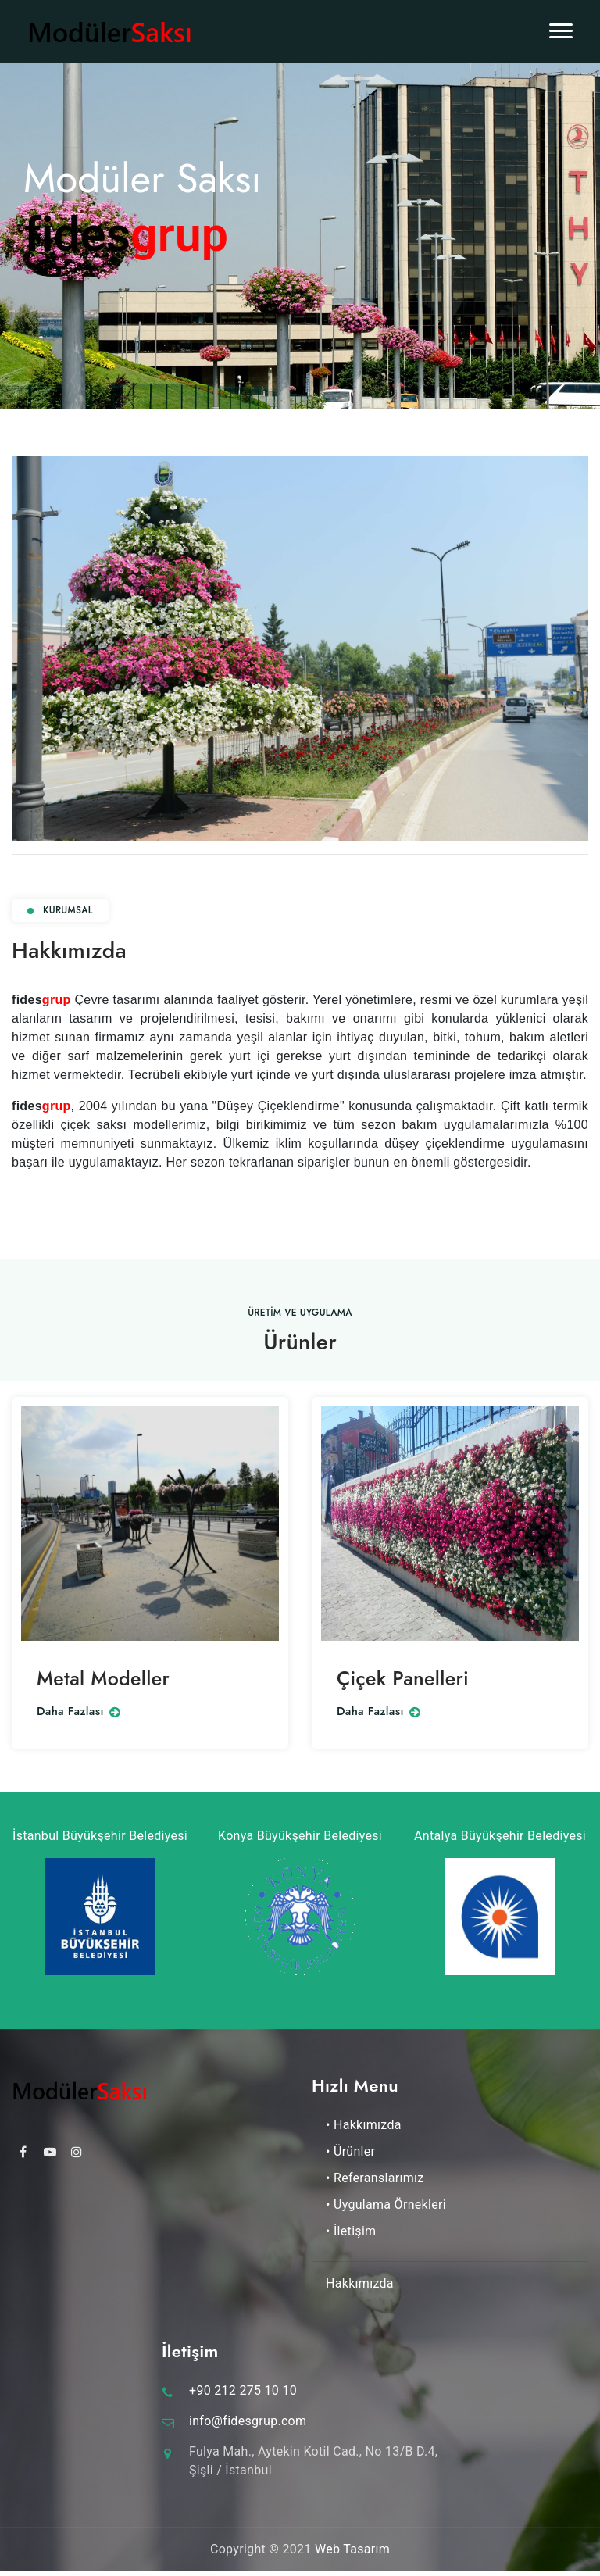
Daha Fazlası (79, 1712)
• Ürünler (350, 2151)
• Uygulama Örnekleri (386, 2204)
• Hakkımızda (364, 2124)
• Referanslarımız (374, 2177)
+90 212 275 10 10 (243, 2390)
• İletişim (351, 2231)
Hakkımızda (360, 2283)
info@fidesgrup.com (247, 2420)
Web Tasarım (352, 2549)
